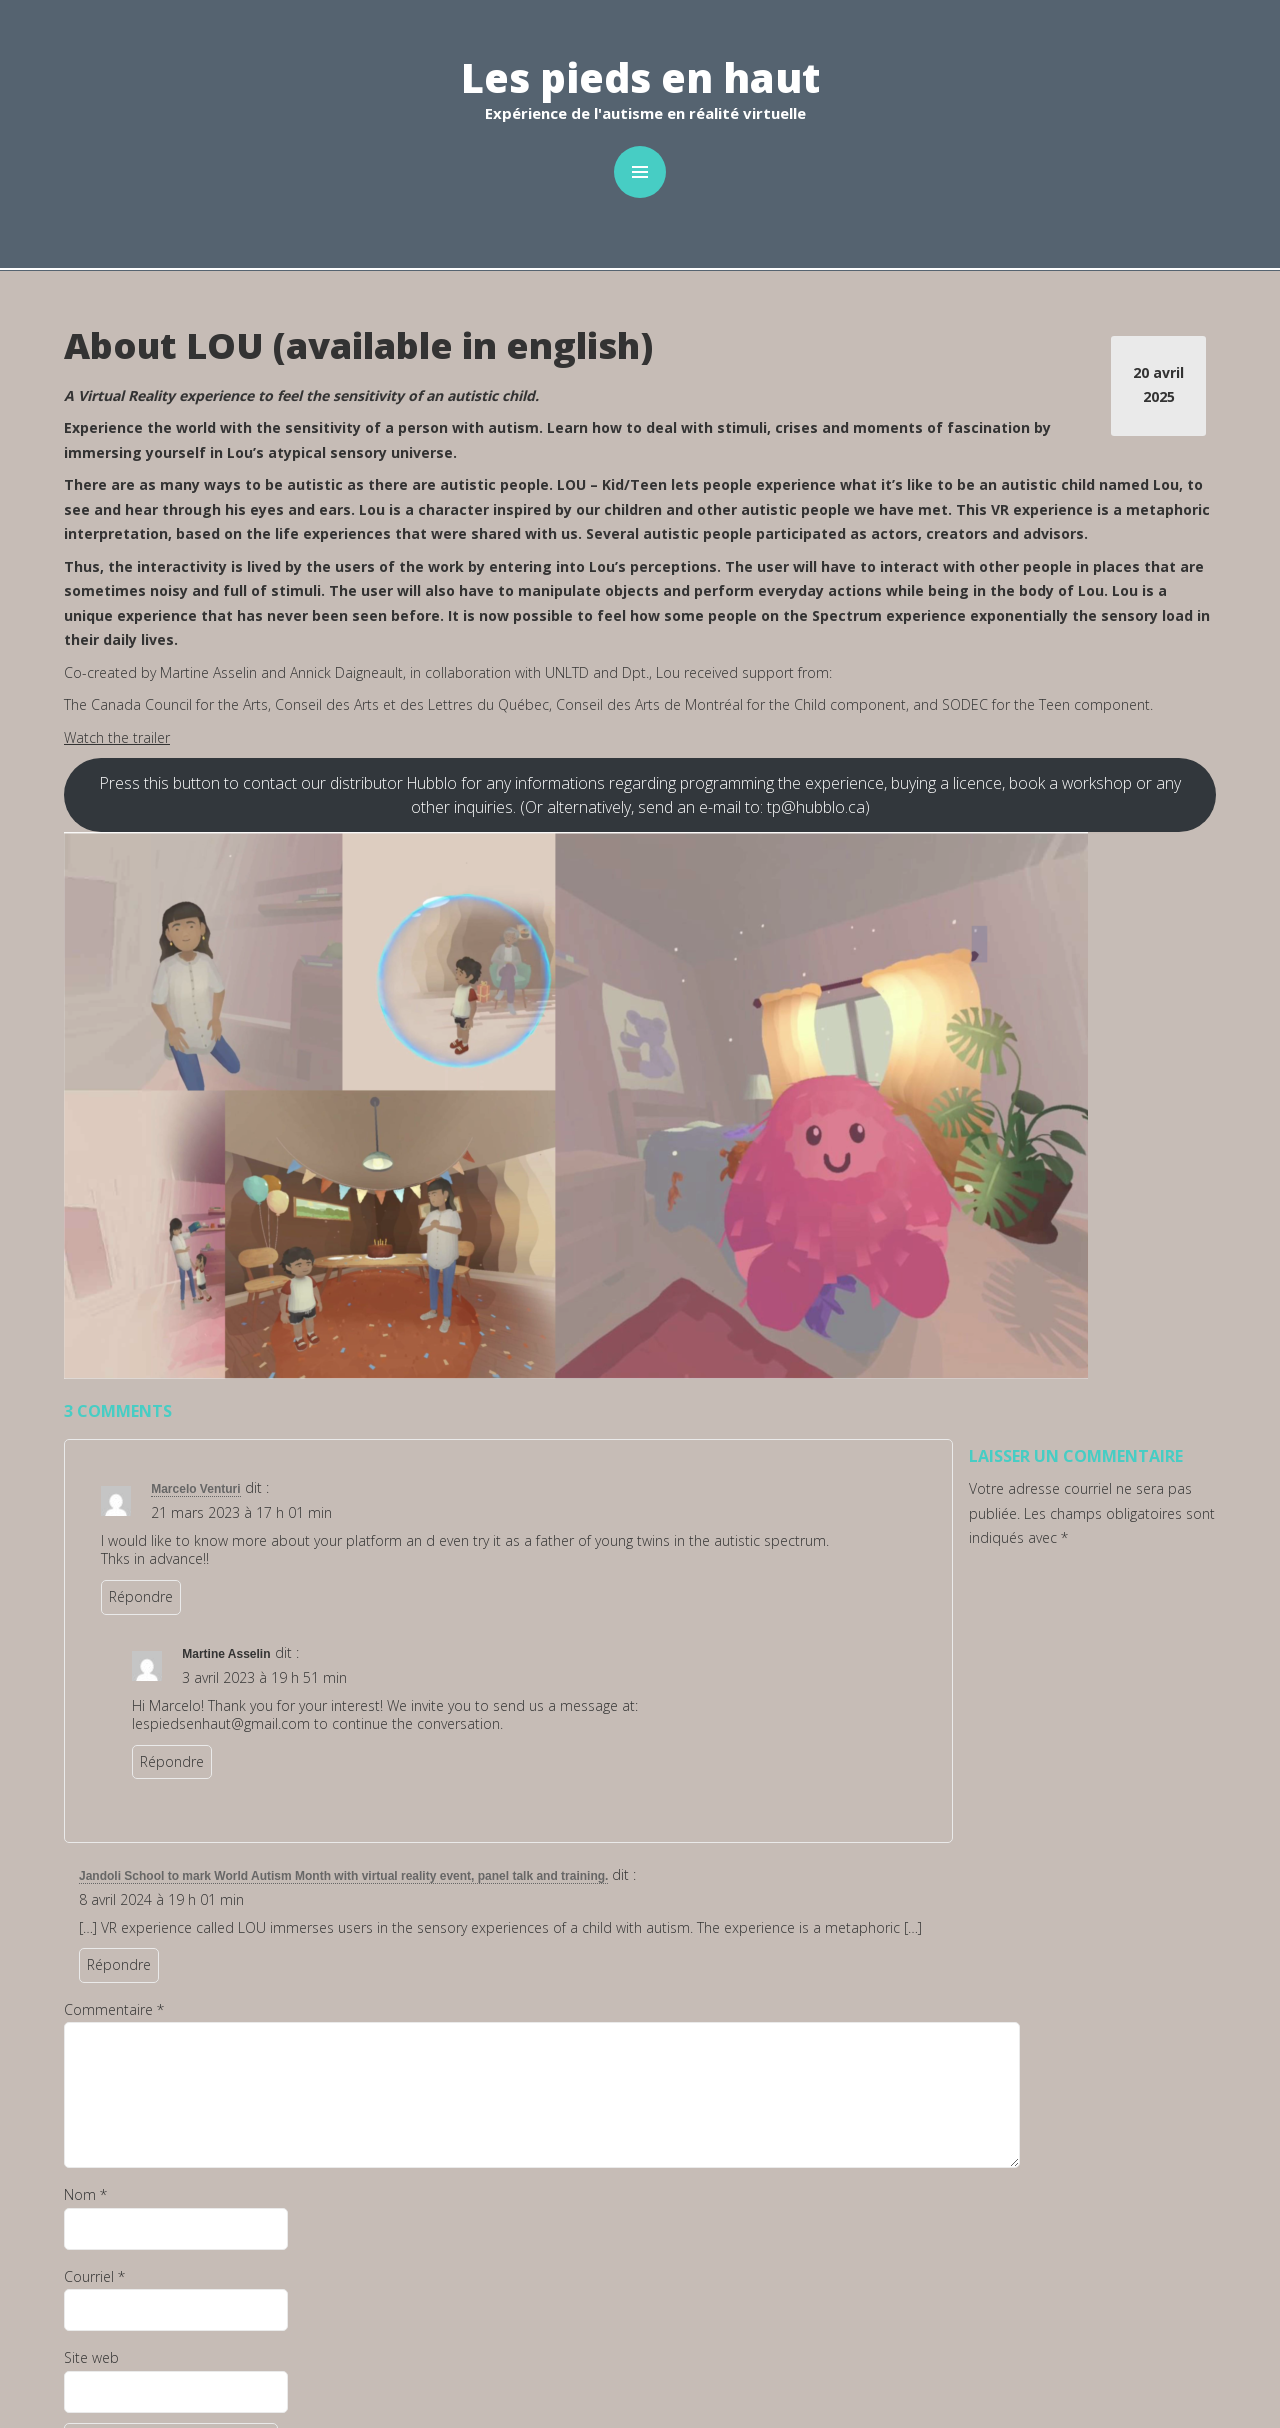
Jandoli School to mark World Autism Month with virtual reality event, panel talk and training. (343, 1876)
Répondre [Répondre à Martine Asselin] (172, 1761)
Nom (85, 2194)
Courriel (94, 2276)
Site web (91, 2357)
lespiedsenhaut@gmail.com (221, 1723)
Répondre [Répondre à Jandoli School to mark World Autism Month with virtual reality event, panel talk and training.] (119, 1964)
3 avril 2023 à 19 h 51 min (264, 1677)
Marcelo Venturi (195, 1489)
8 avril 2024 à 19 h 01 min (161, 1899)
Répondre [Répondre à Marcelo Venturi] (141, 1596)
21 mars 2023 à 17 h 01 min (241, 1512)
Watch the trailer (117, 737)
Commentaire (114, 2009)
